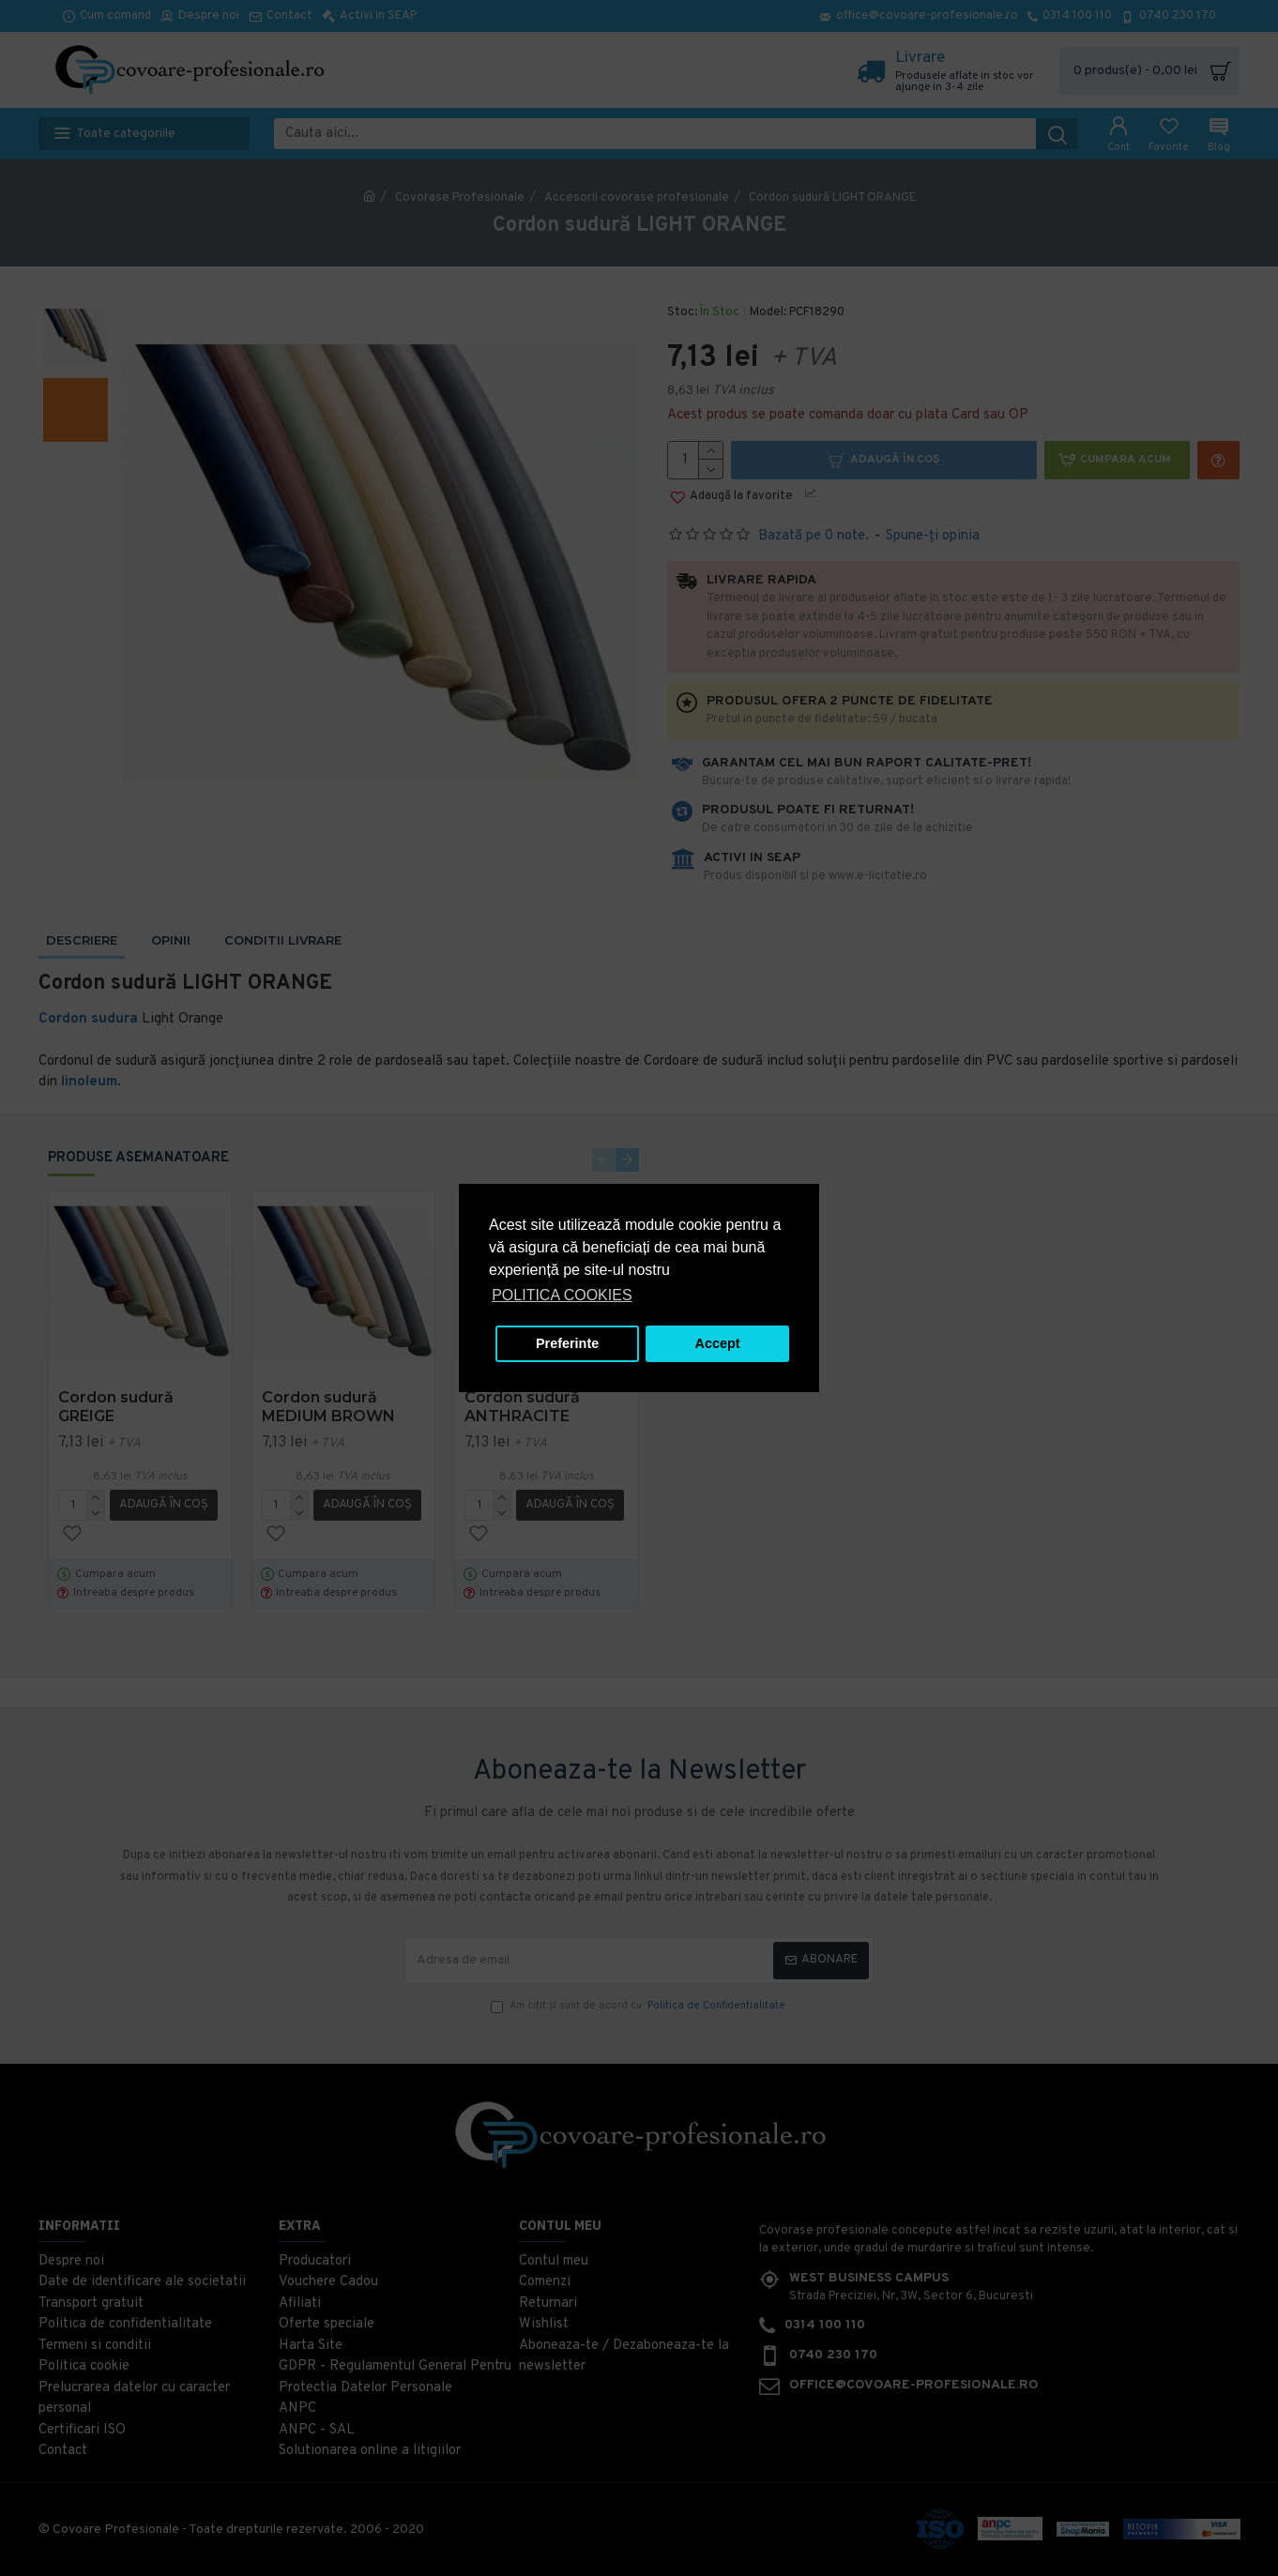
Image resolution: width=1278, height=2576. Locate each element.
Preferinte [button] (567, 1343)
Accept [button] (717, 1343)
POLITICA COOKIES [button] (561, 1295)
